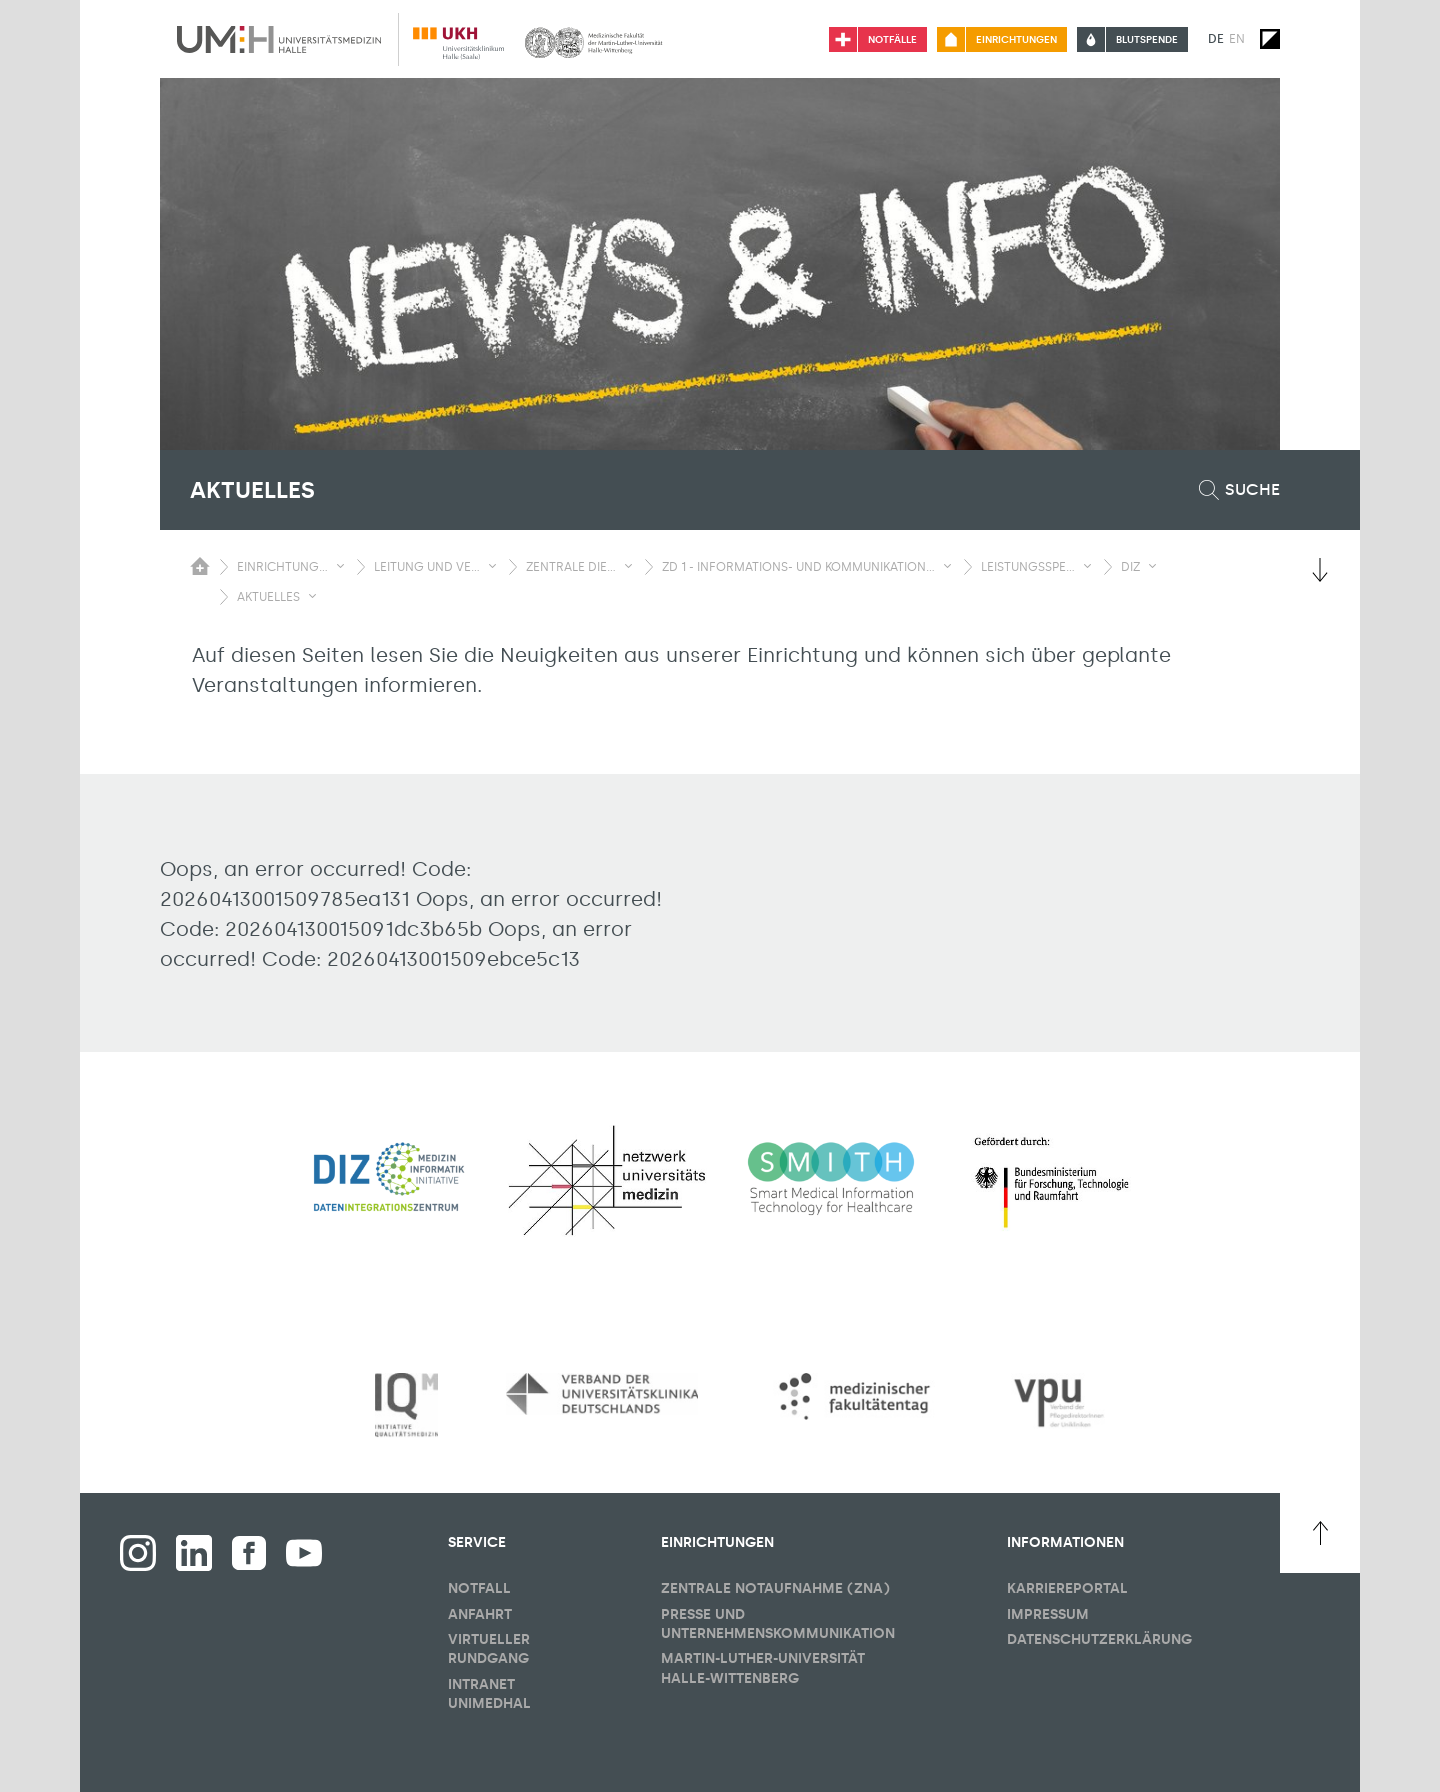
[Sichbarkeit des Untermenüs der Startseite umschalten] (200, 566)
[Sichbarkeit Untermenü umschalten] (340, 566)
